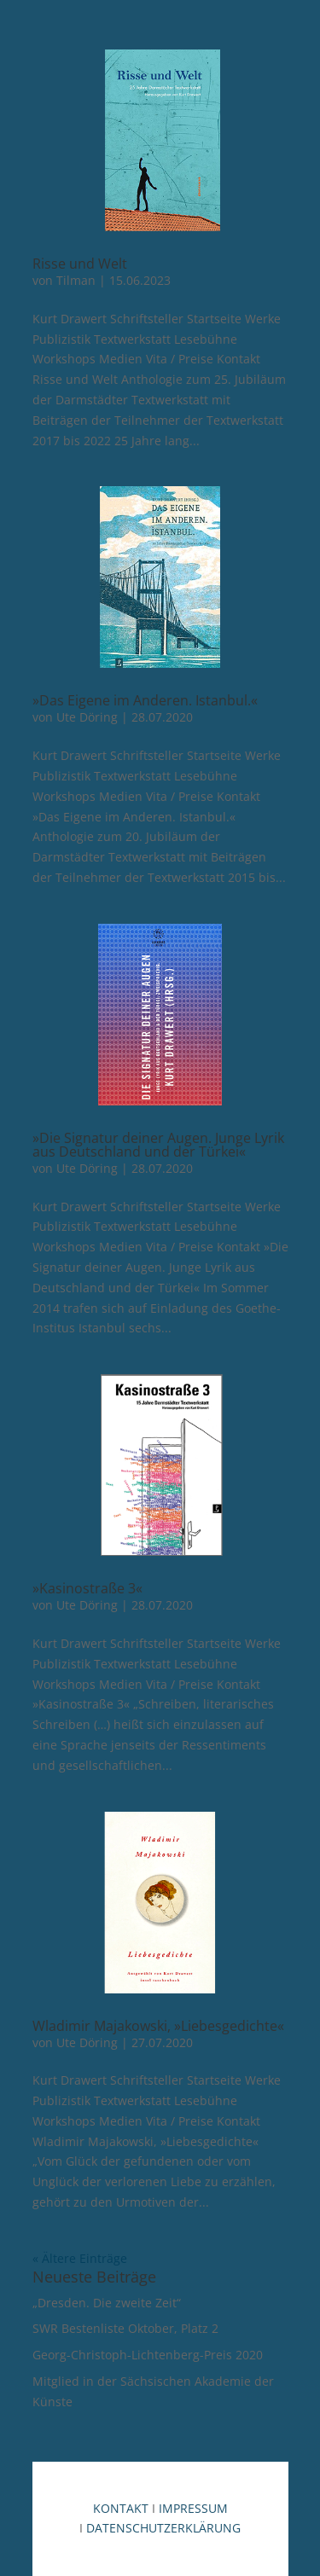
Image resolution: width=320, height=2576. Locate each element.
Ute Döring (87, 717)
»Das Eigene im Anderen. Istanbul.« (145, 700)
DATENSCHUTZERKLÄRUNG (163, 2528)
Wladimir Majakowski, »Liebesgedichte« (158, 2025)
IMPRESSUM (193, 2508)
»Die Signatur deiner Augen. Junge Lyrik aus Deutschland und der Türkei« (158, 1144)
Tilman (76, 280)
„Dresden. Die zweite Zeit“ (106, 2303)
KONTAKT (120, 2508)
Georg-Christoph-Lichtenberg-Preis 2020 (147, 2355)
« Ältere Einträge (79, 2258)
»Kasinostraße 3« (87, 1588)
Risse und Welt (79, 263)
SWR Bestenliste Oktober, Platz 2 (125, 2328)
